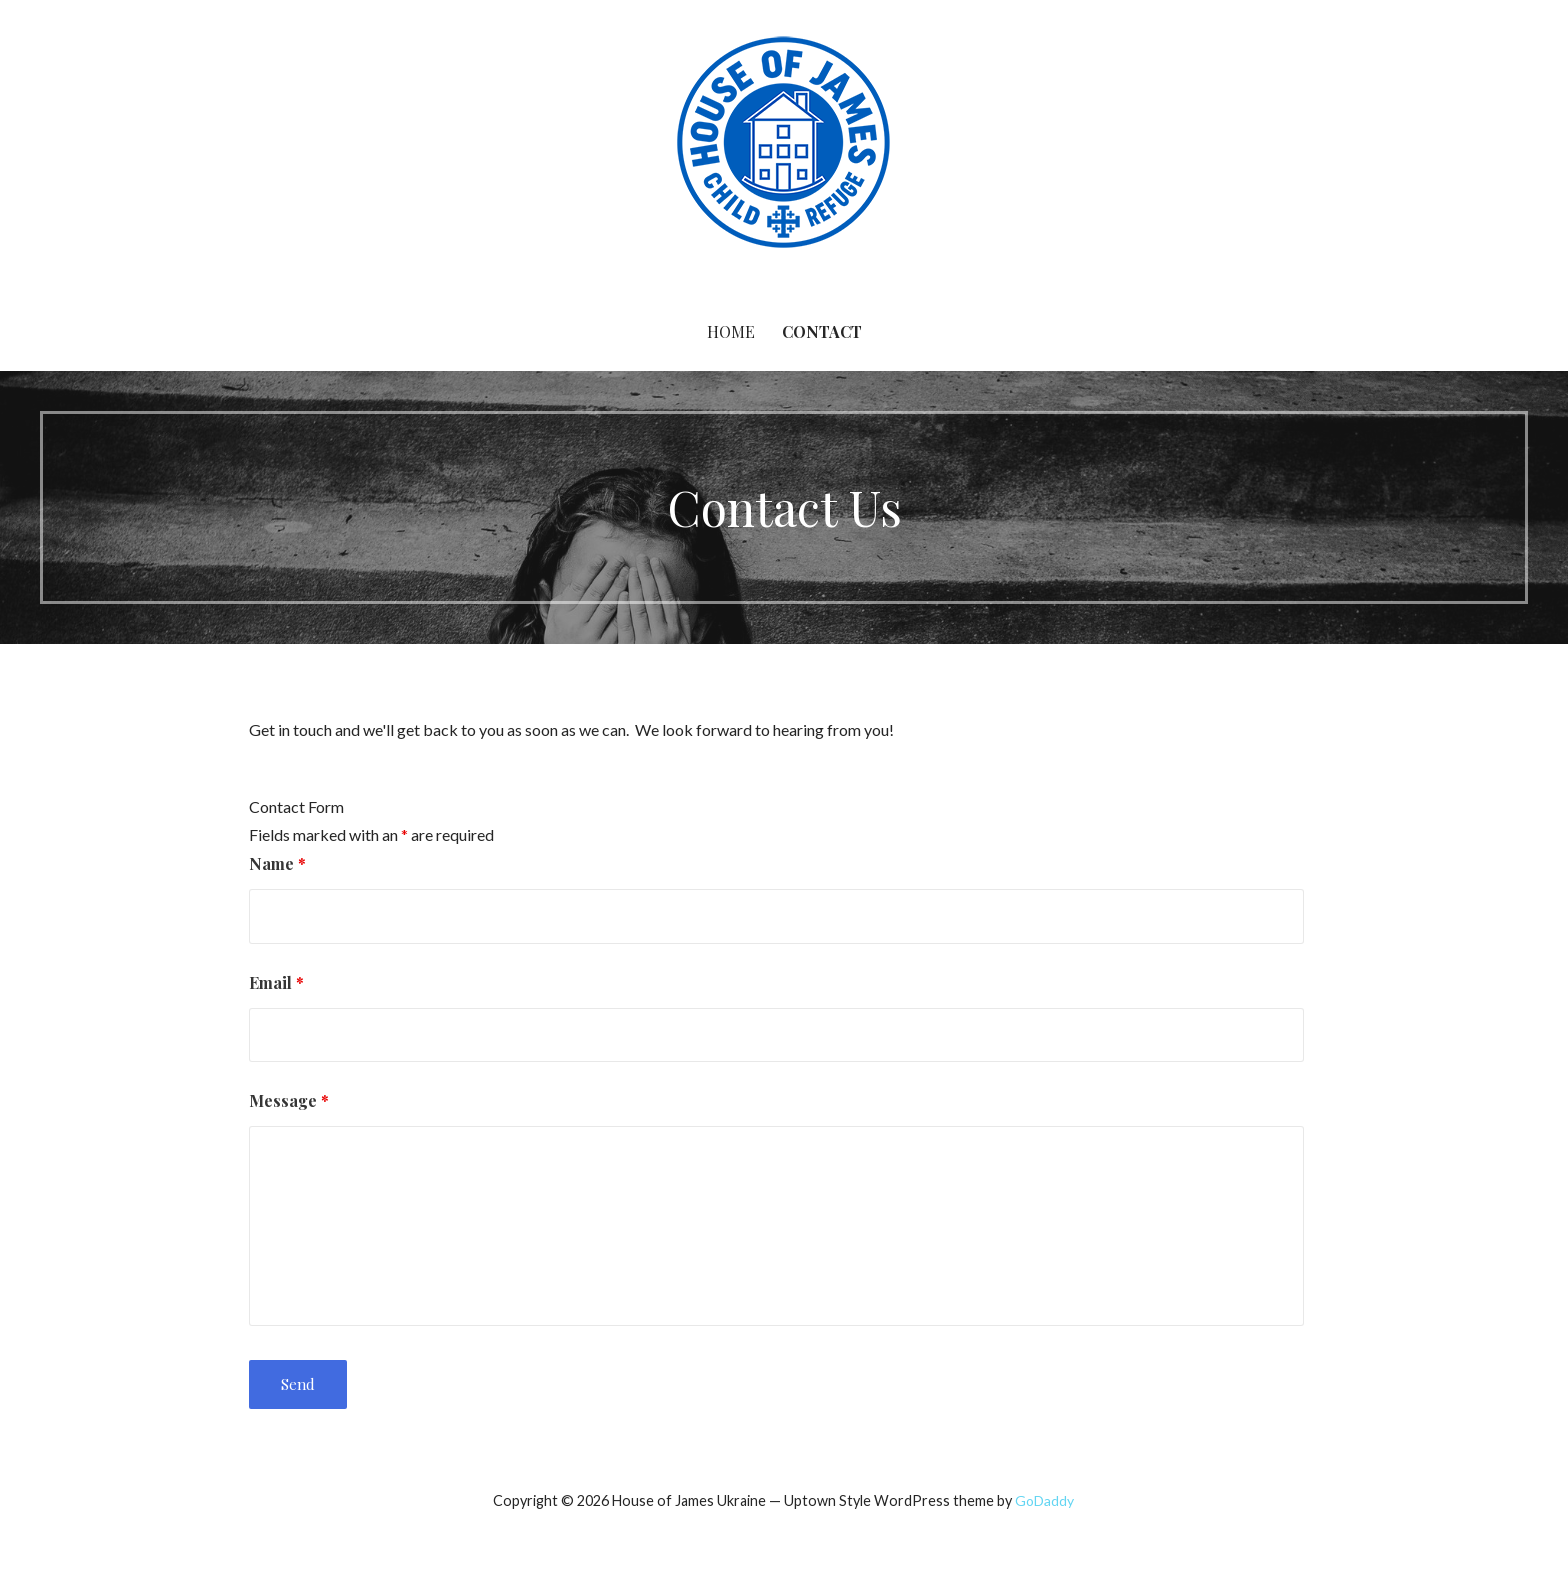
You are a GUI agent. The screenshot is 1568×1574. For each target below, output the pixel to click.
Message (289, 1100)
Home (731, 331)
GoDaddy (1044, 1500)
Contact (822, 331)
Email (276, 982)
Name (277, 863)
